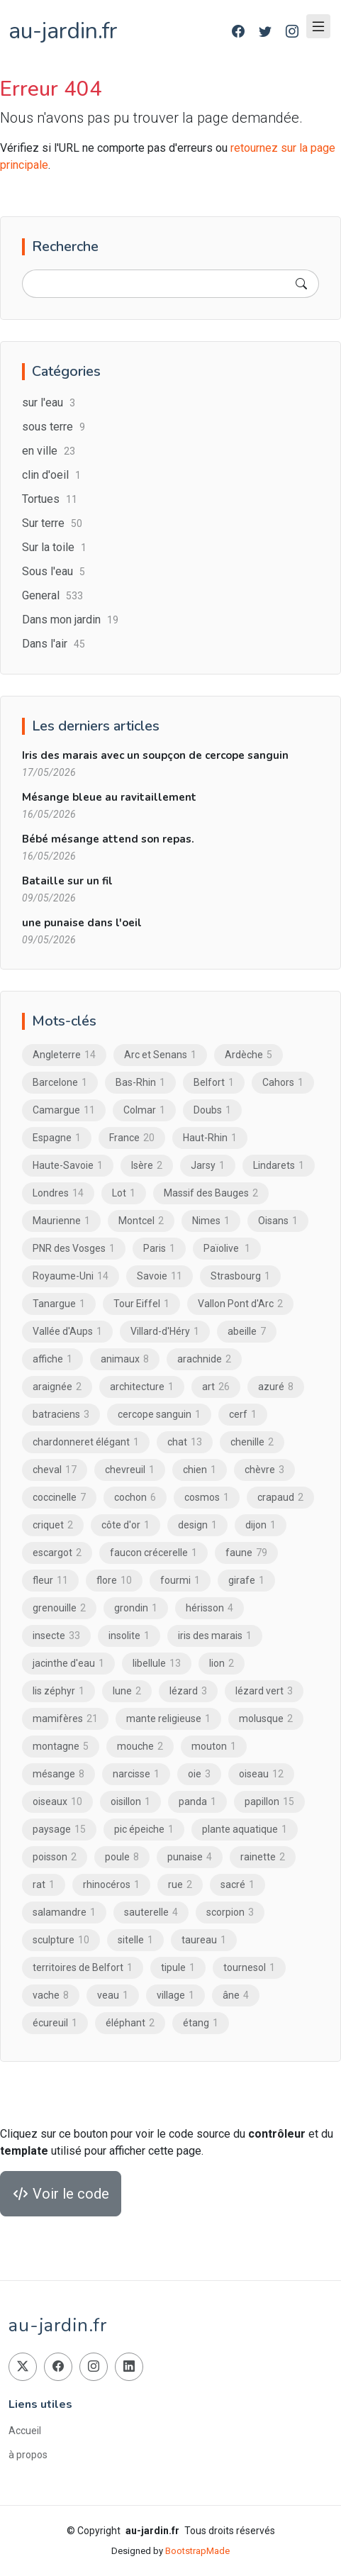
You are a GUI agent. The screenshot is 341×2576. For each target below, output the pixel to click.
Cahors (282, 1082)
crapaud (280, 1497)
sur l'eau (48, 402)
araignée (57, 1386)
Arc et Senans (160, 1054)
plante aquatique (244, 1829)
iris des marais (215, 1635)
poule (122, 1856)
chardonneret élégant (86, 1442)
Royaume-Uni (70, 1276)
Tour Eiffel (141, 1303)
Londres (58, 1193)
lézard (188, 1691)
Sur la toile (54, 547)
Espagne (57, 1137)
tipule (178, 1967)
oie (199, 1774)
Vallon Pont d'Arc (240, 1303)
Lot (123, 1193)
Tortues (49, 499)
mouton (213, 1746)
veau (112, 1995)
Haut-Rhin (210, 1137)
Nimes (211, 1220)
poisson (55, 1856)
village (175, 1995)
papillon (269, 1801)
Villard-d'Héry (164, 1331)
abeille (247, 1331)
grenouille (59, 1608)
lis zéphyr (58, 1691)
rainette (262, 1856)
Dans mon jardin (70, 619)
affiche (52, 1359)
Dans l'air (53, 643)
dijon (260, 1525)
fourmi (180, 1580)
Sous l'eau (53, 571)
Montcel (141, 1220)
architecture (142, 1386)
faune (246, 1552)
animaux (125, 1359)
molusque (266, 1718)
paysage (59, 1829)
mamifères (65, 1718)
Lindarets (278, 1165)
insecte (56, 1635)
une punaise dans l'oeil (82, 923)
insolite (129, 1635)
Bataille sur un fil (67, 881)
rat (44, 1884)
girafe (246, 1580)
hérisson (209, 1608)
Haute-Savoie (68, 1165)
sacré (237, 1884)
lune (127, 1691)
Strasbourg (240, 1276)
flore (114, 1580)
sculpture (61, 1939)
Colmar (144, 1110)
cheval (55, 1469)
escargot (57, 1552)
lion (221, 1663)
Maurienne (61, 1220)
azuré (276, 1386)
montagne (61, 1746)
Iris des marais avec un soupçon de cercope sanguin (155, 755)
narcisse (136, 1774)
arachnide (204, 1359)
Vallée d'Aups (67, 1331)
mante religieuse (168, 1718)
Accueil (25, 2431)
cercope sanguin (159, 1414)
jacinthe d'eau (68, 1663)
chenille (252, 1442)
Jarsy (208, 1165)
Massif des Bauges (211, 1193)
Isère (146, 1165)
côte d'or (125, 1525)
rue (180, 1884)
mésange (58, 1774)
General (52, 595)
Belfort (214, 1082)
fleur (50, 1580)
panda (197, 1801)
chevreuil (130, 1469)
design (197, 1525)
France (132, 1137)
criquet (53, 1525)
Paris (159, 1248)
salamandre (64, 1912)
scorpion (230, 1912)
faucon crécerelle (153, 1552)
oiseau (261, 1774)
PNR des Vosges (74, 1248)
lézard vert (264, 1691)
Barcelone (60, 1082)
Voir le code (60, 2193)
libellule (157, 1663)
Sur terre (52, 523)
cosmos (206, 1497)
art (216, 1386)
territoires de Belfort (83, 1967)
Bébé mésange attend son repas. (108, 839)
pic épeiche (144, 1829)
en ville (48, 450)
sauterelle (151, 1912)
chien (199, 1469)
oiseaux (57, 1801)
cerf (243, 1414)
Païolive (226, 1248)
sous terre (53, 426)
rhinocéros (111, 1884)
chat (184, 1442)
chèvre (264, 1469)
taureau (203, 1939)
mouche (140, 1746)
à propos (28, 2455)
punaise (189, 1856)
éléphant (130, 2022)
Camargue (64, 1110)
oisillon (130, 1801)
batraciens (61, 1414)
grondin (135, 1608)
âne (236, 1995)
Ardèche (248, 1054)
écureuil (55, 2022)
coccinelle (59, 1497)
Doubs (212, 1110)
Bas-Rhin (140, 1082)
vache (51, 1995)
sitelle (135, 1939)
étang (200, 2022)
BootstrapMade (197, 2551)
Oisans (278, 1220)
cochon (135, 1497)
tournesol (249, 1967)
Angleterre (64, 1054)
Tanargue (59, 1303)
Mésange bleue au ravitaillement (109, 797)
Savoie (159, 1276)
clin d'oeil (51, 475)
